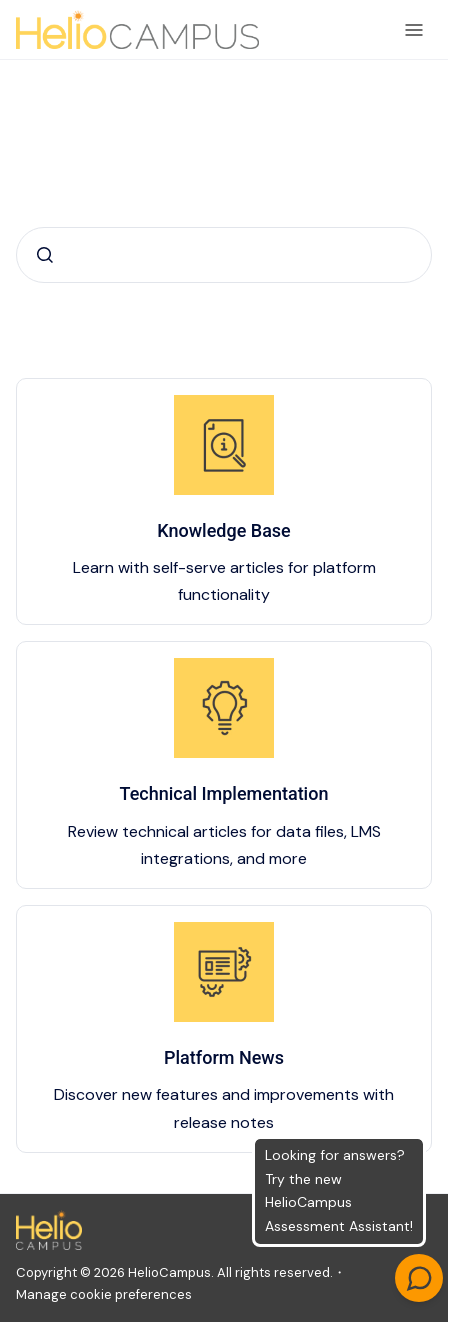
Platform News (224, 1057)
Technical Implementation (224, 793)
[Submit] (45, 255)
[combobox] (224, 255)
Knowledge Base (224, 530)
